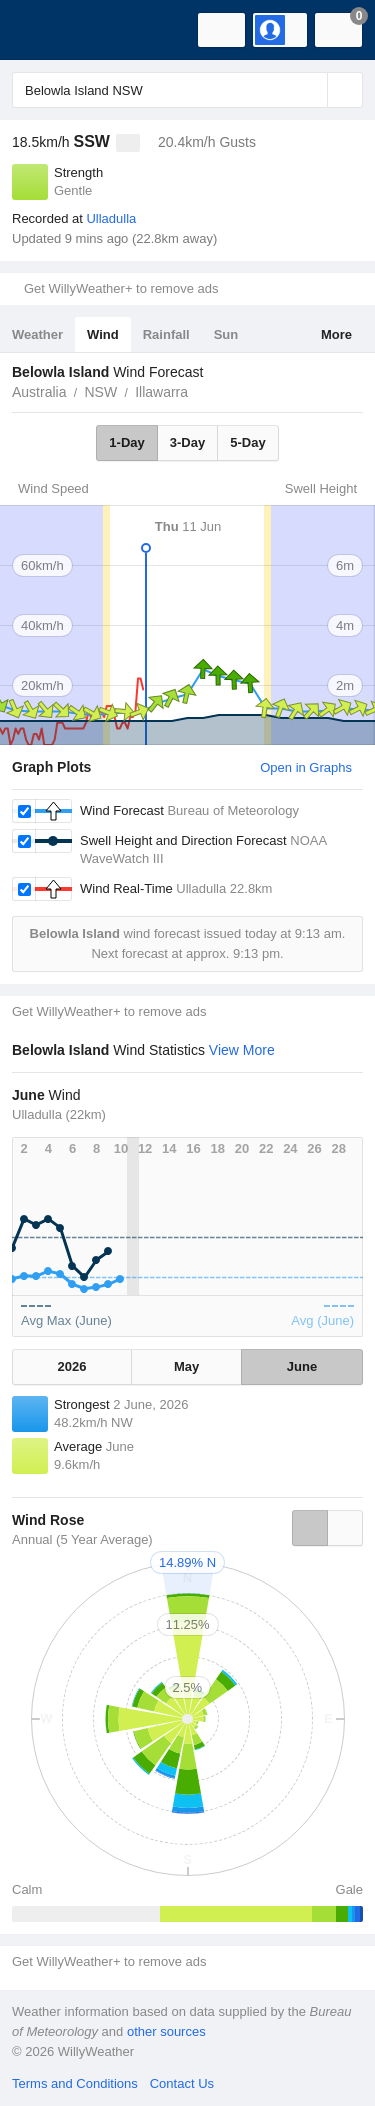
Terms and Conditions (75, 2083)
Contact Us (182, 2083)
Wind (103, 334)
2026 (72, 1366)
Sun (226, 334)
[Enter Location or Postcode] (187, 90)
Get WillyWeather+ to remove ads (121, 288)
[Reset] (310, 90)
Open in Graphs (306, 767)
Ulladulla (111, 218)
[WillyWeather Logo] (45, 30)
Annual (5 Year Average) (82, 1539)
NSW (100, 392)
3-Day (187, 442)
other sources (166, 2031)
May (186, 1366)
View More (242, 1050)
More (336, 334)
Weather (37, 334)
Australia (39, 392)
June (302, 1366)
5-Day (247, 442)
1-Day (126, 442)
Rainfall (166, 334)
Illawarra (161, 392)
